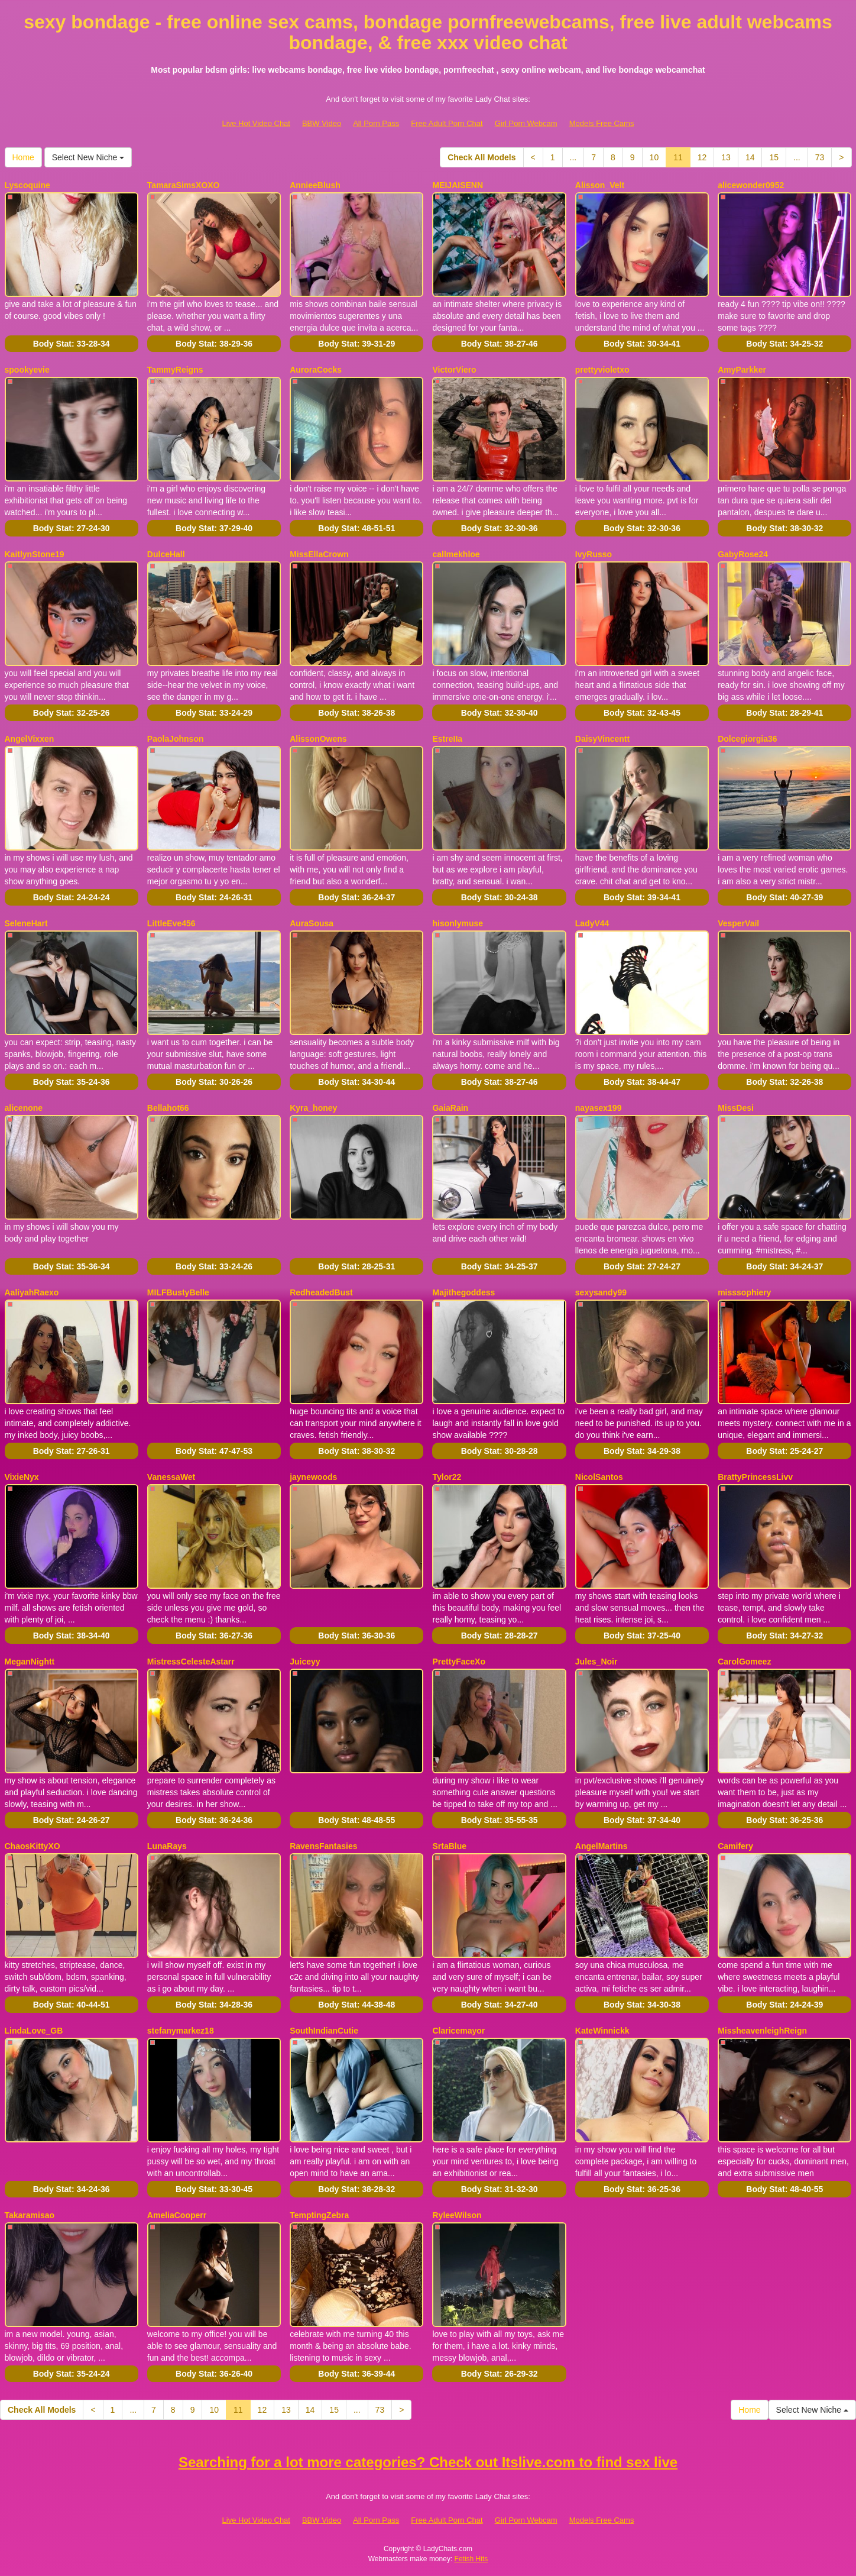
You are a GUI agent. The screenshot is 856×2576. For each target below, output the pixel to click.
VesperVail (738, 923)
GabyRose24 (743, 554)
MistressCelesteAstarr (191, 1661)
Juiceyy (305, 1661)
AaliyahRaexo (32, 1292)
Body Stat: (71, 343)
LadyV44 (592, 923)
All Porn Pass (376, 123)
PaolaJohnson (175, 739)
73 (820, 157)
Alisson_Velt (599, 185)
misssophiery (744, 1292)
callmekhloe (455, 554)
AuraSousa (311, 923)
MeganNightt (30, 1661)
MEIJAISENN (457, 185)
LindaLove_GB (34, 2030)
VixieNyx (22, 1477)
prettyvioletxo (602, 369)
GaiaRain (450, 1108)
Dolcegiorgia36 (747, 739)
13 (726, 157)
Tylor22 (446, 1477)
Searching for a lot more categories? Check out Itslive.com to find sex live (428, 2462)
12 (702, 157)
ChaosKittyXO (32, 1846)
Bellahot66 (168, 1108)
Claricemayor (458, 2030)
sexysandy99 (601, 1292)
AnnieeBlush (315, 185)
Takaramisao (30, 2215)
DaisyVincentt (602, 739)
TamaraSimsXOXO (183, 185)
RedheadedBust (321, 1292)
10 (654, 157)
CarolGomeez (744, 1661)
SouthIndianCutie (324, 2030)
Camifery (735, 1846)
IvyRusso (593, 554)
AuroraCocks (316, 369)
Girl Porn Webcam (526, 123)
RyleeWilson (456, 2215)
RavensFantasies (323, 1846)
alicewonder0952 (751, 185)
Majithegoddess (463, 1292)
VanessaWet (171, 1477)
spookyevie (27, 369)
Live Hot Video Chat (256, 123)
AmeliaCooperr (176, 2215)
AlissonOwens (318, 739)
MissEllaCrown (319, 554)
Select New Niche (88, 157)
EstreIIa (447, 739)
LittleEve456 (171, 923)
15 (774, 157)
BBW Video (321, 123)
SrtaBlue (449, 1846)
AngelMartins (601, 1846)
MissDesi (736, 1108)
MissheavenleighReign (762, 2030)
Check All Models (481, 157)
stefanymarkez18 (180, 2030)
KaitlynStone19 (34, 554)
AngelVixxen (29, 739)
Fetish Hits (471, 2559)
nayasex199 (598, 1108)
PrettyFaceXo (458, 1661)
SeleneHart (26, 923)
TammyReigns (175, 369)
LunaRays (167, 1846)
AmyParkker (742, 369)
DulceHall (166, 554)
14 (750, 157)
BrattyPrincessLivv (755, 1477)
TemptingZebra (319, 2215)
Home (23, 157)
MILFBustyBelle (178, 1292)
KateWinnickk (602, 2030)
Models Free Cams (601, 123)
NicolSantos (599, 1477)
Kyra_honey (313, 1108)
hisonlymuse (457, 923)
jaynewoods (313, 1477)
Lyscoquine (27, 185)
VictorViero (454, 369)
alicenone (24, 1108)
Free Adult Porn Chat (446, 123)
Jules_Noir (596, 1661)
